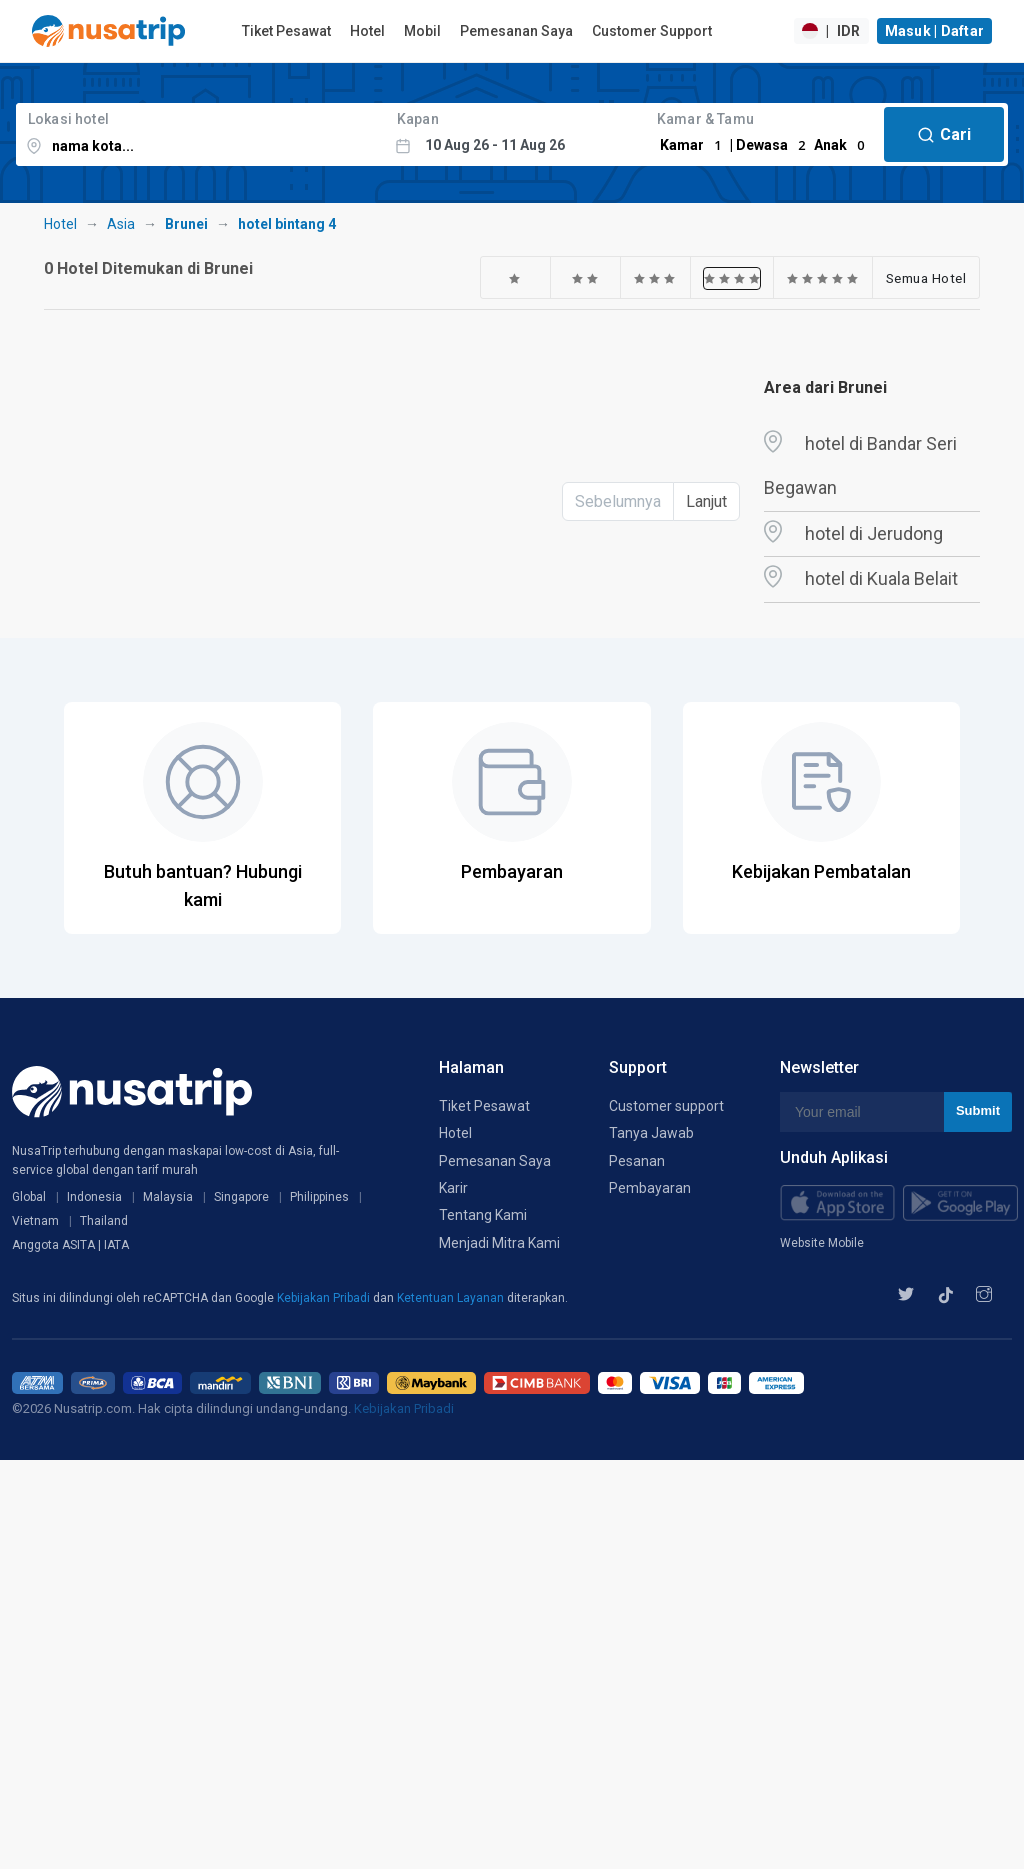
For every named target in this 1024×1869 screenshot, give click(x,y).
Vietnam (35, 1221)
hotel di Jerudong (874, 533)
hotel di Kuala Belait (881, 578)
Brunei (186, 224)
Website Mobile (822, 1243)
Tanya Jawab (651, 1133)
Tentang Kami (483, 1215)
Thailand (104, 1221)
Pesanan (637, 1161)
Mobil (422, 31)
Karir (453, 1188)
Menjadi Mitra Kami (499, 1243)
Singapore (241, 1197)
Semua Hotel (926, 278)
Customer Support (652, 31)
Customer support (666, 1106)
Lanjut (706, 501)
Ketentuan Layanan (452, 1298)
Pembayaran (650, 1188)
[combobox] (200, 134)
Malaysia (168, 1197)
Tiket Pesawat (286, 31)
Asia (121, 224)
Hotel (367, 31)
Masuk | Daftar (935, 31)
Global (29, 1197)
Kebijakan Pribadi (325, 1298)
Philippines (319, 1197)
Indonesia (94, 1197)
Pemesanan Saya (516, 31)
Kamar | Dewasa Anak (765, 145)
